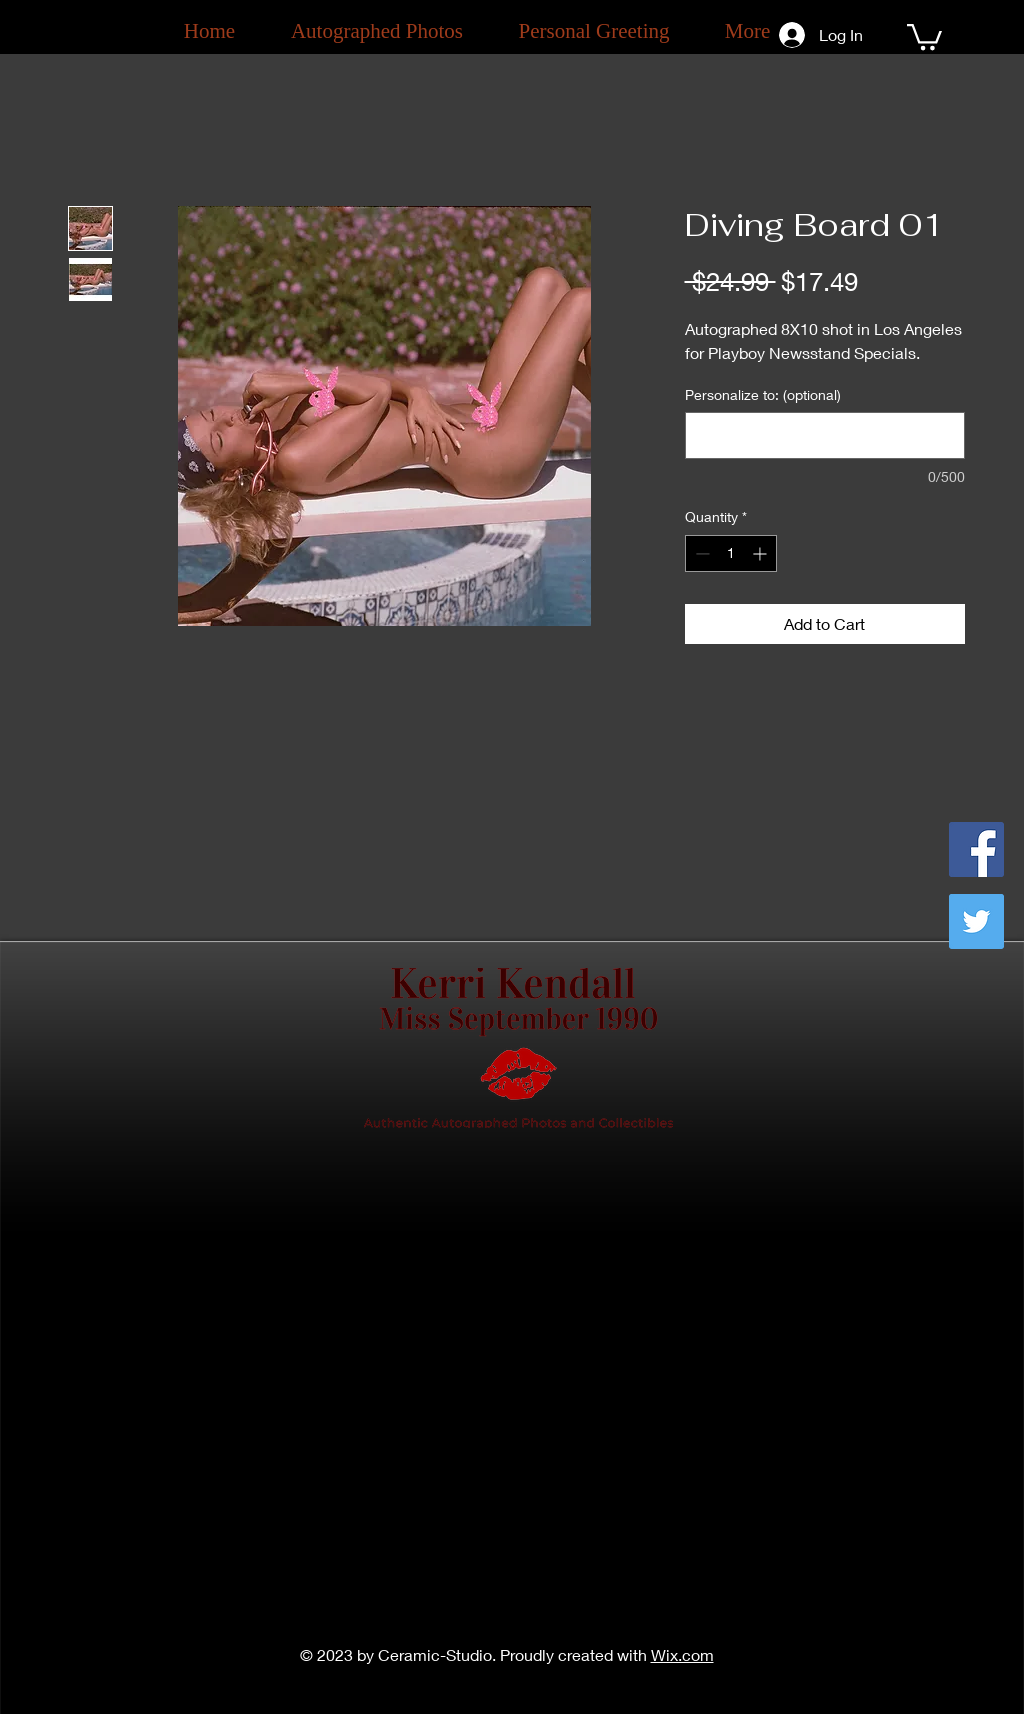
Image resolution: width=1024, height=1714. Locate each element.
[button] (924, 35)
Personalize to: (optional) (763, 394)
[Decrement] (700, 553)
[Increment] (761, 553)
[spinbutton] (731, 553)
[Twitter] (976, 921)
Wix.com (682, 1654)
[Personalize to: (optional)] (825, 435)
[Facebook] (976, 849)
